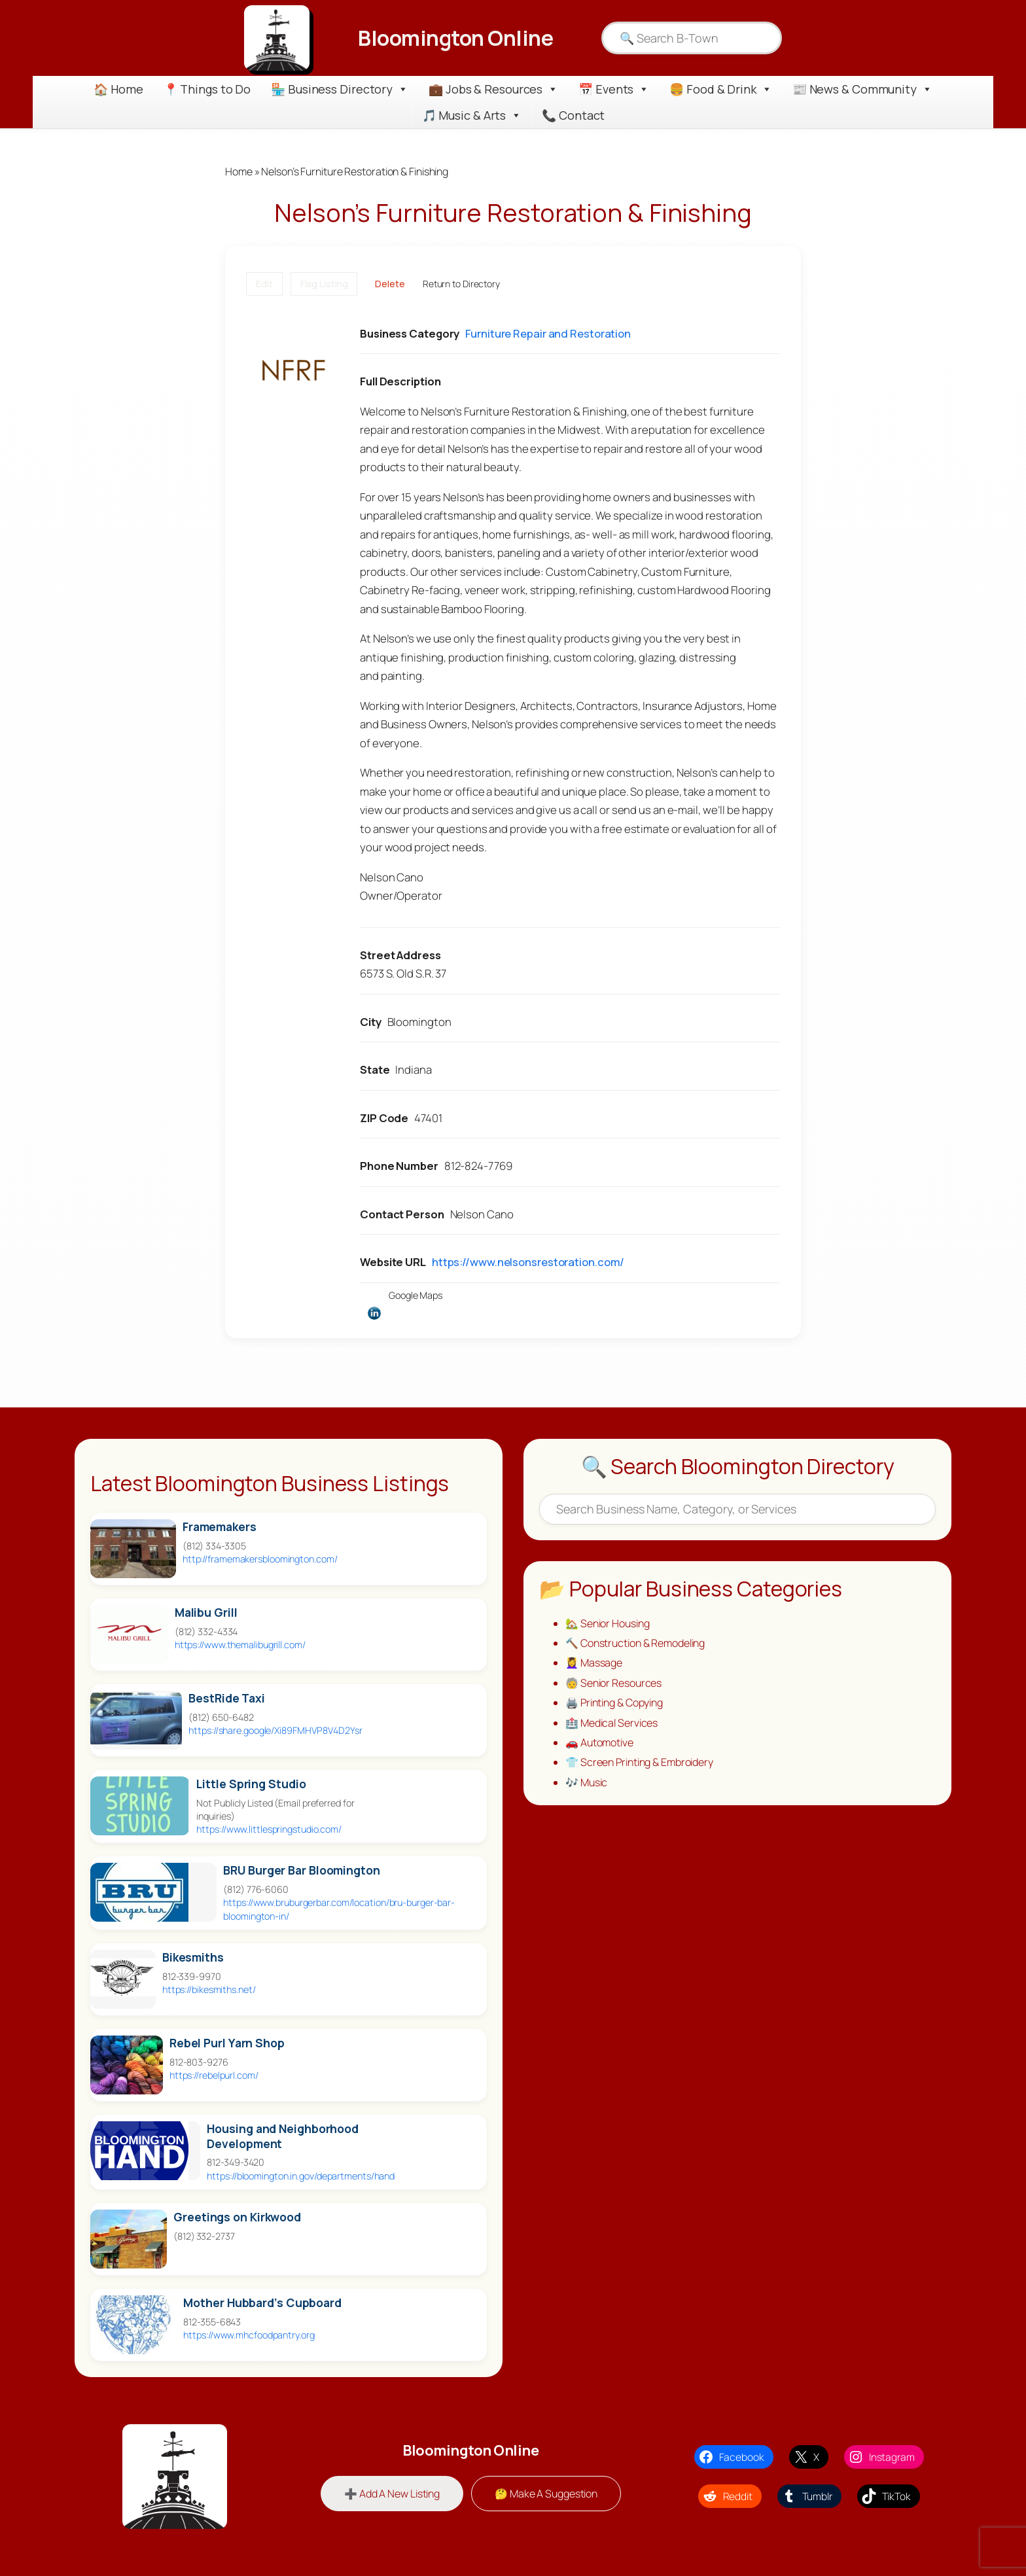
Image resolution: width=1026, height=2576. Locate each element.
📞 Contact (573, 115)
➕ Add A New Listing (392, 2493)
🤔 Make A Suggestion (546, 2493)
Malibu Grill (206, 1612)
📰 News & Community (862, 89)
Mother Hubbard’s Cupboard (262, 2302)
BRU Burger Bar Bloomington (301, 1870)
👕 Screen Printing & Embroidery (639, 1762)
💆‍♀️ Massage (593, 1662)
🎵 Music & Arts (472, 115)
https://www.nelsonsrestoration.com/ (528, 1261)
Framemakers (219, 1526)
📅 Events (613, 89)
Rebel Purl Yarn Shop (227, 2043)
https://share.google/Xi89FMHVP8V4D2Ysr (275, 1730)
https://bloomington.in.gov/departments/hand (301, 2176)
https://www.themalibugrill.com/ (240, 1644)
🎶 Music (586, 1782)
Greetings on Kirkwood (237, 2217)
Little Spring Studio (251, 1783)
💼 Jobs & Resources (493, 89)
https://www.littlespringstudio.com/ (269, 1829)
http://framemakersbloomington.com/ (260, 1559)
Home (239, 171)
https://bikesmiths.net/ (209, 1989)
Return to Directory (461, 283)
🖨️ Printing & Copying (614, 1702)
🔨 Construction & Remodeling (635, 1643)
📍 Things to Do (207, 89)
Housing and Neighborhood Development (283, 2136)
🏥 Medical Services (611, 1723)
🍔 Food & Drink (720, 89)
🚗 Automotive (599, 1742)
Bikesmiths (193, 1957)
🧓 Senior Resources (613, 1683)
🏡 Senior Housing (607, 1623)
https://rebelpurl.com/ (213, 2075)
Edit (264, 283)
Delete (389, 283)
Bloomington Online (455, 38)
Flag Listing (324, 283)
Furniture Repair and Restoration (548, 333)
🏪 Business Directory (339, 89)
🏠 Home (118, 89)
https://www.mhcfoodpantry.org (248, 2335)
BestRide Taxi (226, 1698)
